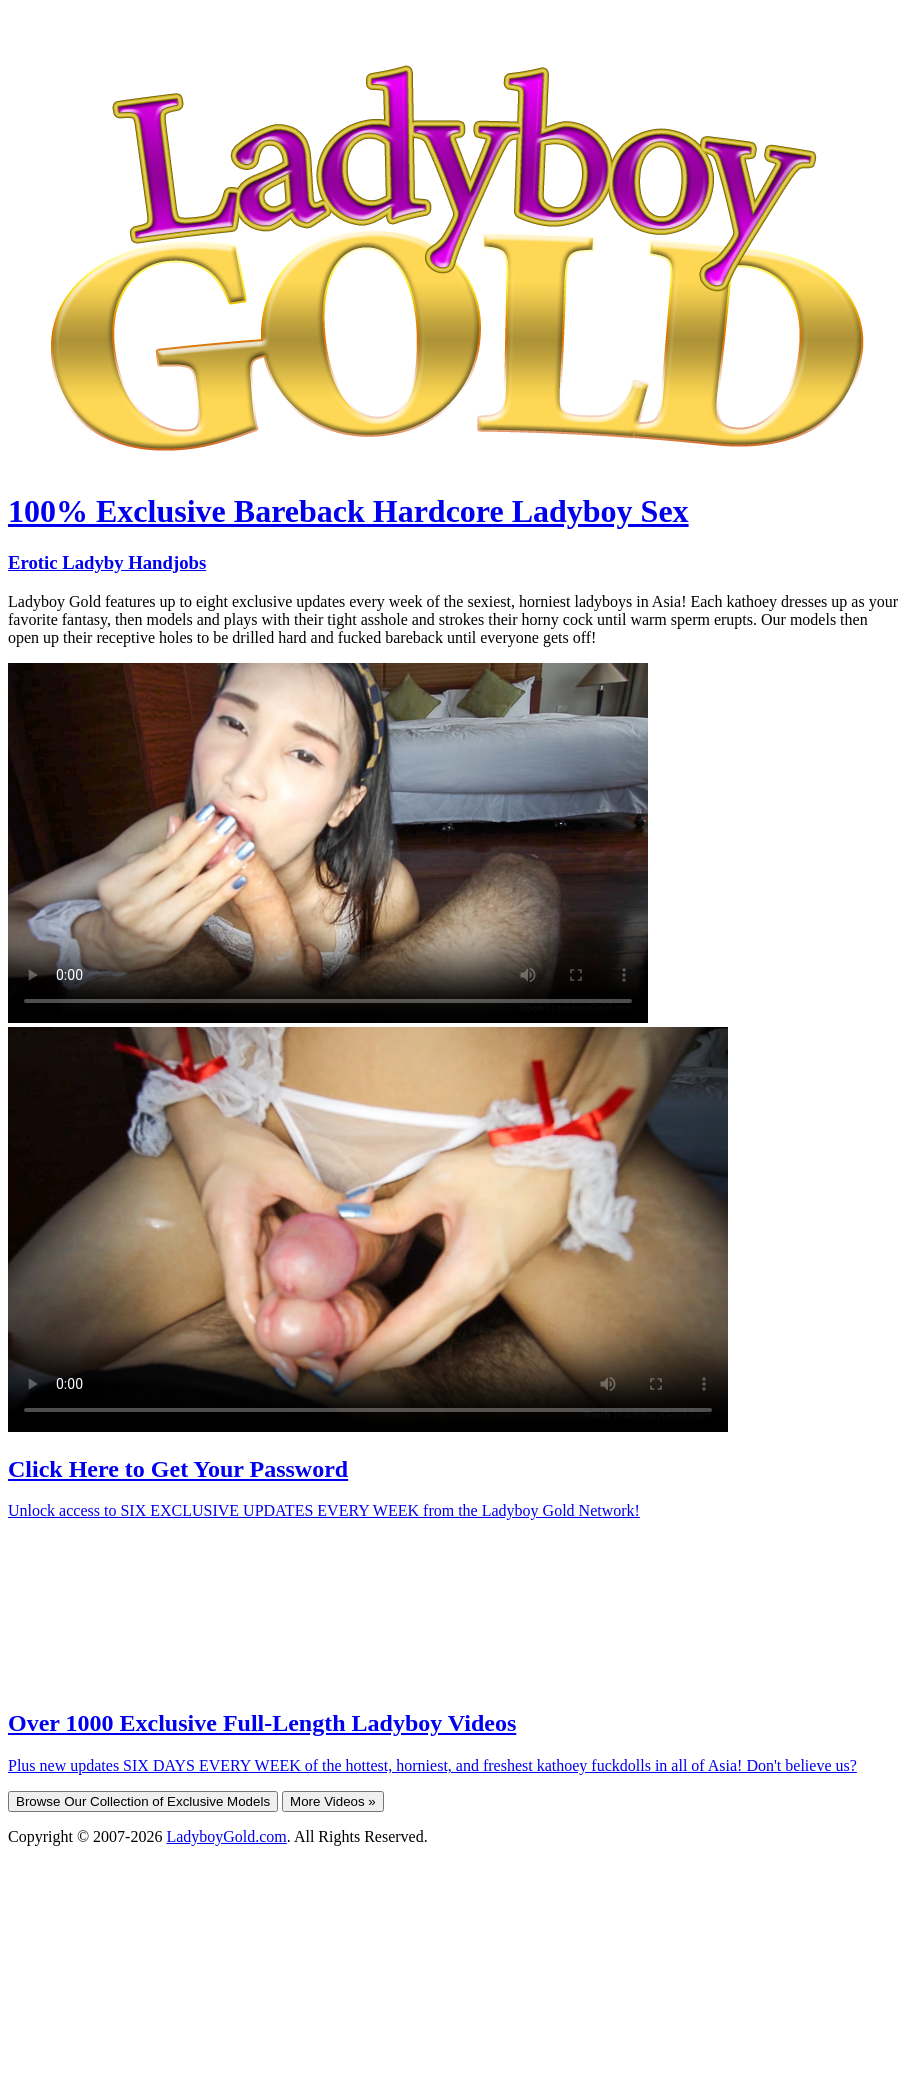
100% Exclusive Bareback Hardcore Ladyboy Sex (348, 511)
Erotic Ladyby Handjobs (107, 562)
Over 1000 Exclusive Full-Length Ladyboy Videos (262, 1723)
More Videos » (333, 1801)
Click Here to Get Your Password (178, 1469)
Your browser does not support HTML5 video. (328, 843)
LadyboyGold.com (226, 1836)
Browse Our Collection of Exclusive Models (143, 1801)
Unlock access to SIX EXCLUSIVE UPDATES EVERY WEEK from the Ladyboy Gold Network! (324, 1510)
